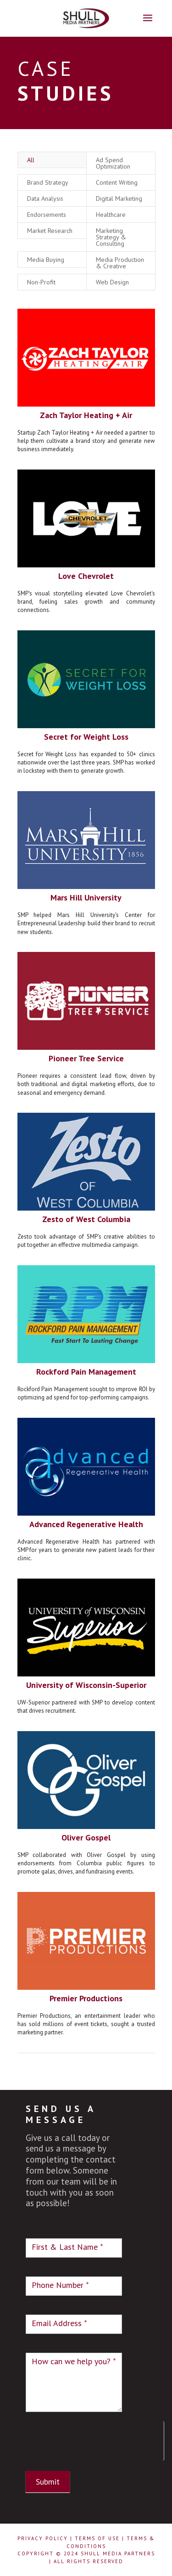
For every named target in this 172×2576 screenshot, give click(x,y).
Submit (48, 2481)
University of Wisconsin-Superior (85, 1650)
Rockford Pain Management (85, 1340)
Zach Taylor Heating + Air (85, 393)
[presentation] (95, 2439)
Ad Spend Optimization (112, 143)
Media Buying (46, 239)
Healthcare (110, 194)
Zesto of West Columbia (85, 1188)
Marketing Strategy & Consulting (110, 216)
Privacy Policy (42, 2538)
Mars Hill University (85, 870)
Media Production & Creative (119, 242)
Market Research (50, 210)
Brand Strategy (48, 163)
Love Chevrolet (85, 552)
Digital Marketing (118, 179)
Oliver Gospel (85, 1800)
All (31, 140)
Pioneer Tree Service (86, 1030)
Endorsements (47, 194)
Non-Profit (41, 261)
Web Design (111, 261)
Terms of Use (97, 2538)
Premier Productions (86, 1960)
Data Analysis (45, 179)
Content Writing (116, 163)
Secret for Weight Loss (86, 711)
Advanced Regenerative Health (85, 1490)
